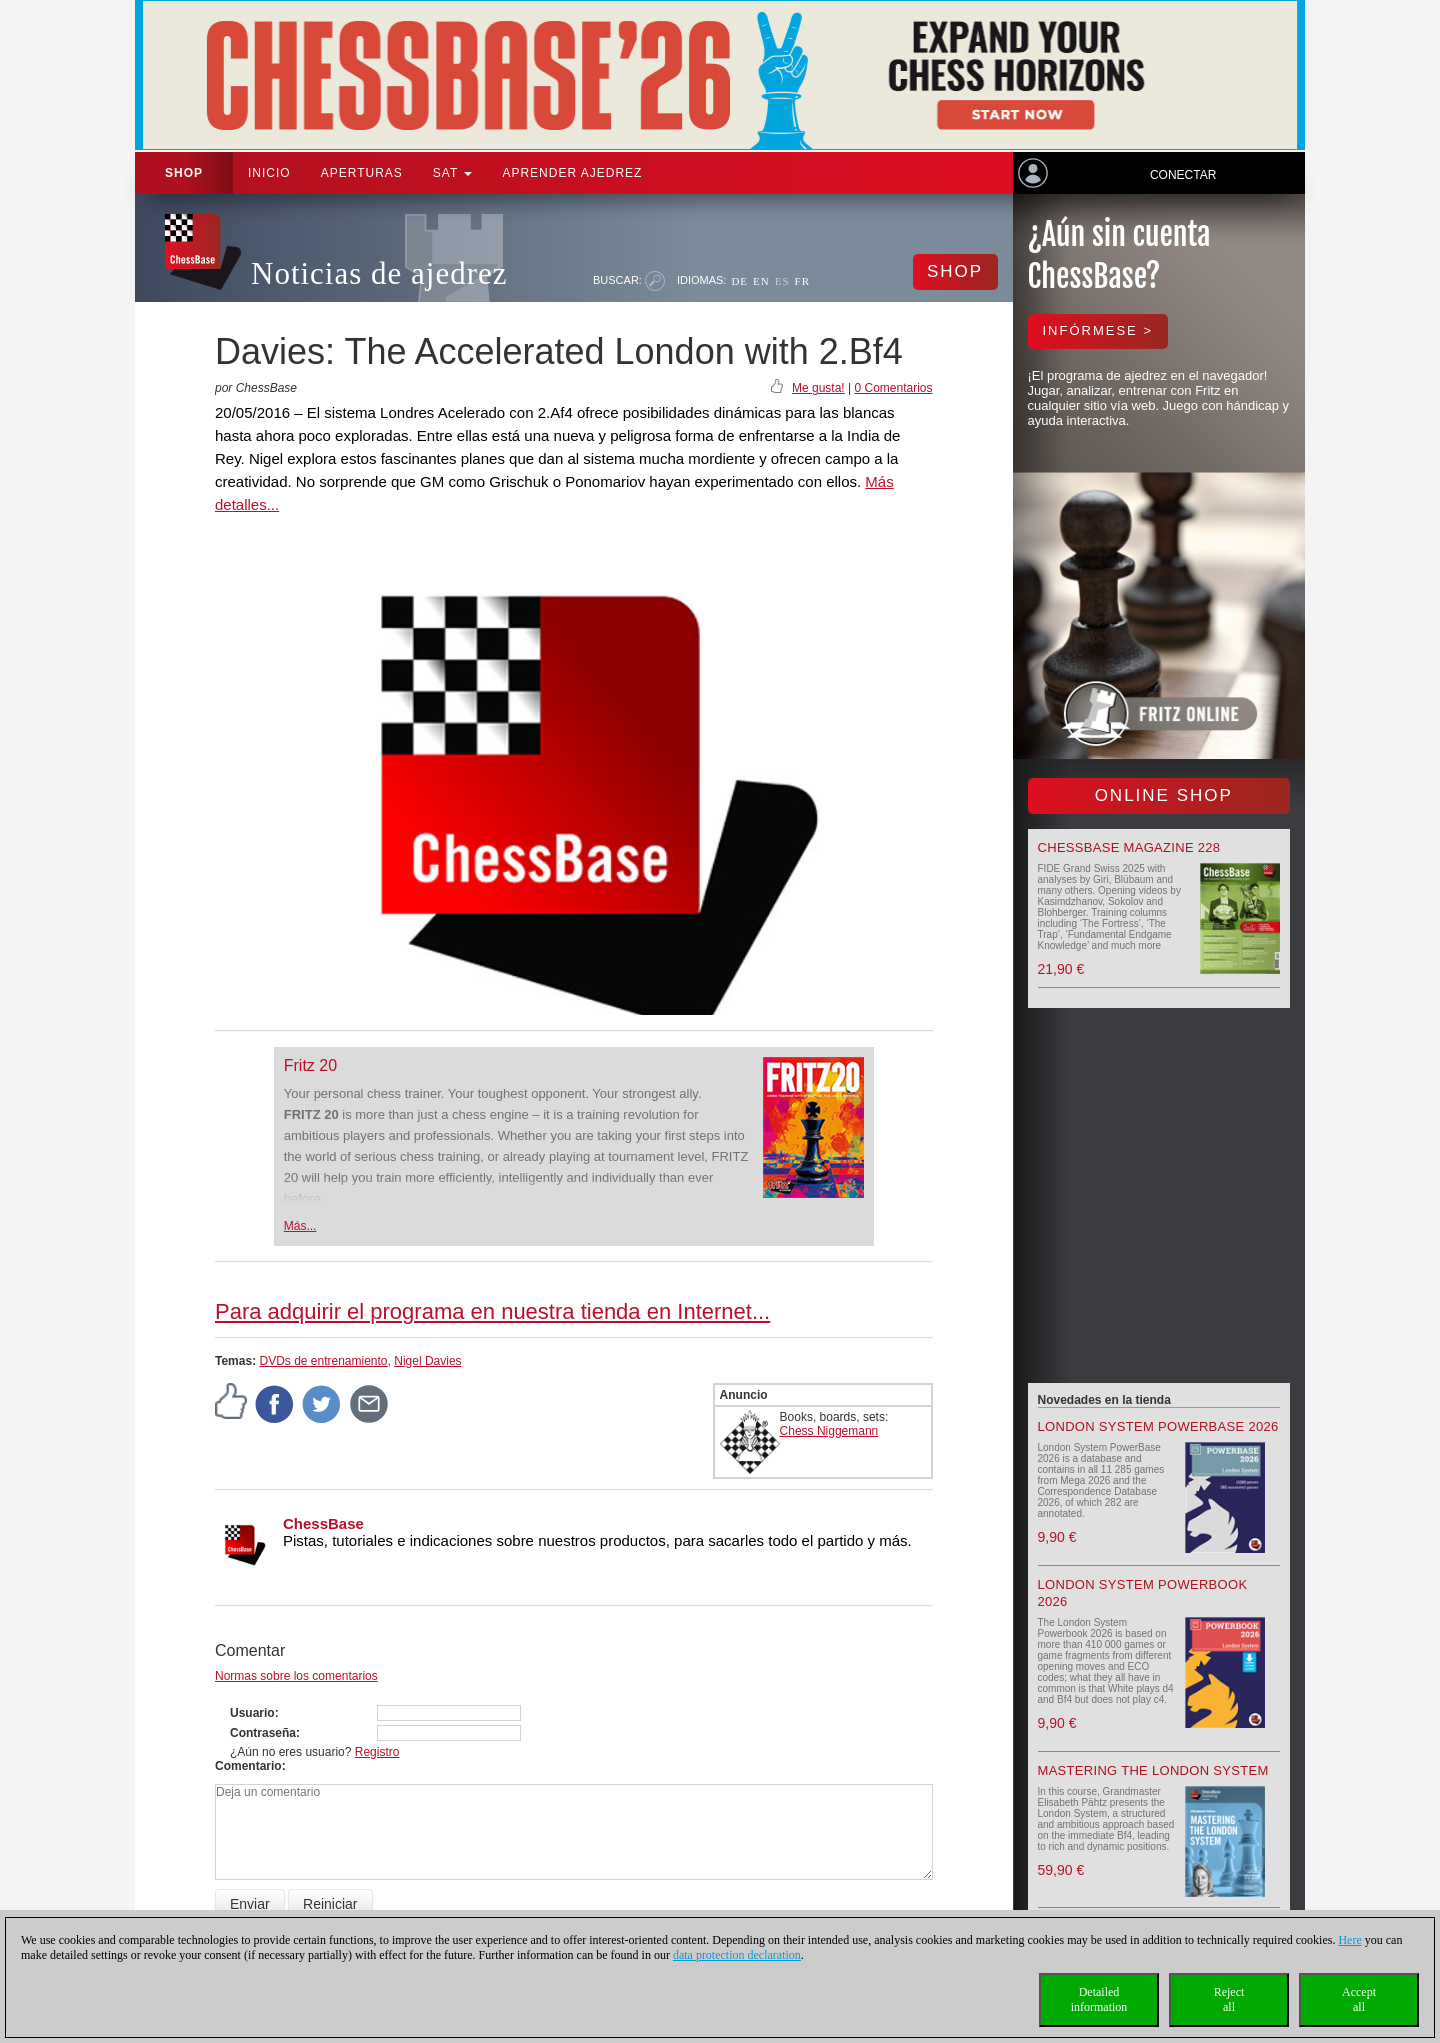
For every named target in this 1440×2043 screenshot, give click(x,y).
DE (739, 281)
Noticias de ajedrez (379, 273)
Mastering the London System (1153, 1770)
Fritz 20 (310, 1065)
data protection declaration (737, 1955)
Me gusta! (818, 388)
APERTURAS (362, 173)
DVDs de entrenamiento (323, 1361)
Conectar (1183, 175)
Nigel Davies (427, 1361)
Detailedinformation (1099, 1999)
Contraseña (263, 1733)
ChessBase (323, 1523)
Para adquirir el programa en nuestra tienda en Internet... (492, 1311)
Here (1349, 1940)
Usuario (252, 1713)
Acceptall (1359, 1999)
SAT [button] (453, 173)
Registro (377, 1752)
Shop (184, 173)
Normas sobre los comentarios (296, 1676)
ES (782, 281)
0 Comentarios (893, 388)
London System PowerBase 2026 (1158, 1426)
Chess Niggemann (829, 1431)
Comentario (248, 1766)
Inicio (269, 173)
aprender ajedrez (572, 173)
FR (802, 281)
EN (761, 281)
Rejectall (1229, 1999)
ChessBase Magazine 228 (1129, 847)
